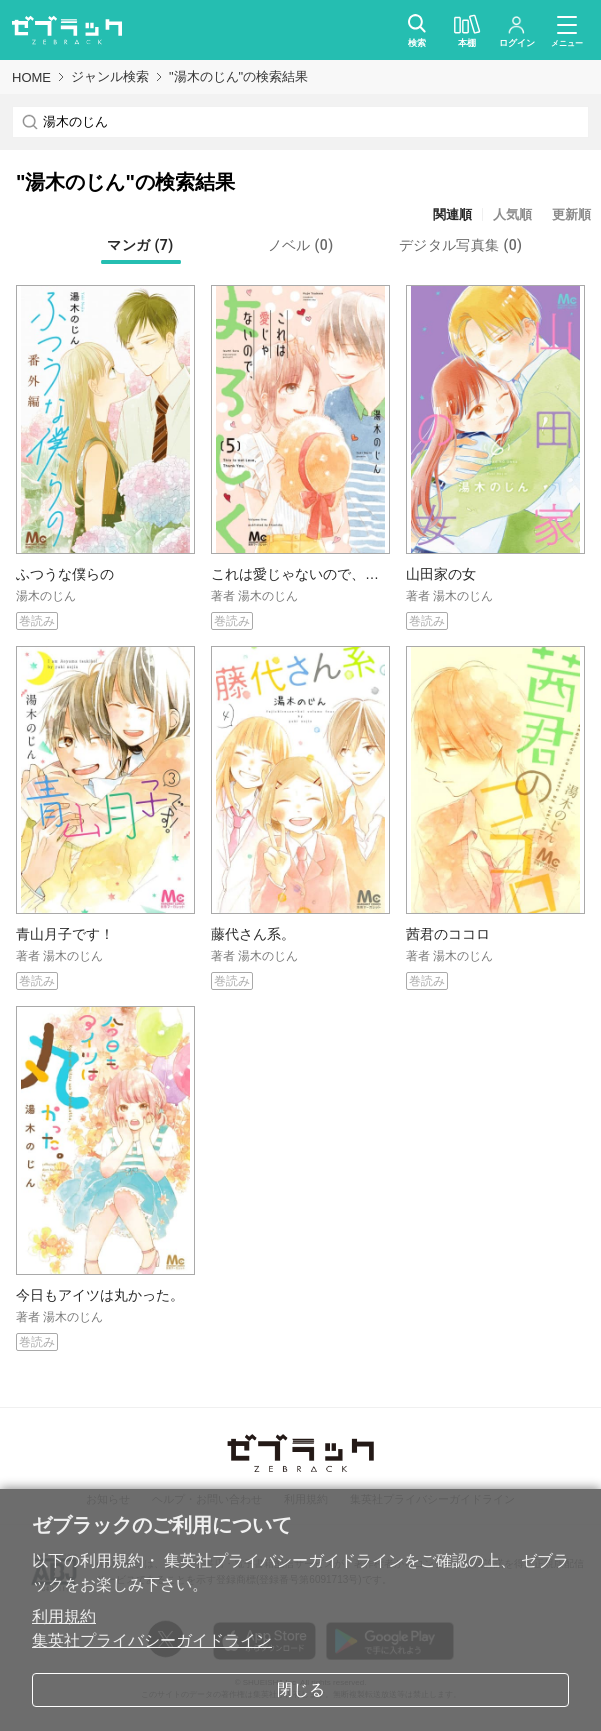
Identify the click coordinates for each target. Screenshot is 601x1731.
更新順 (571, 214)
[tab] (141, 245)
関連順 (452, 214)
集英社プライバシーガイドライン (152, 1640)
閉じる (301, 1689)
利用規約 (64, 1616)
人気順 (512, 214)
